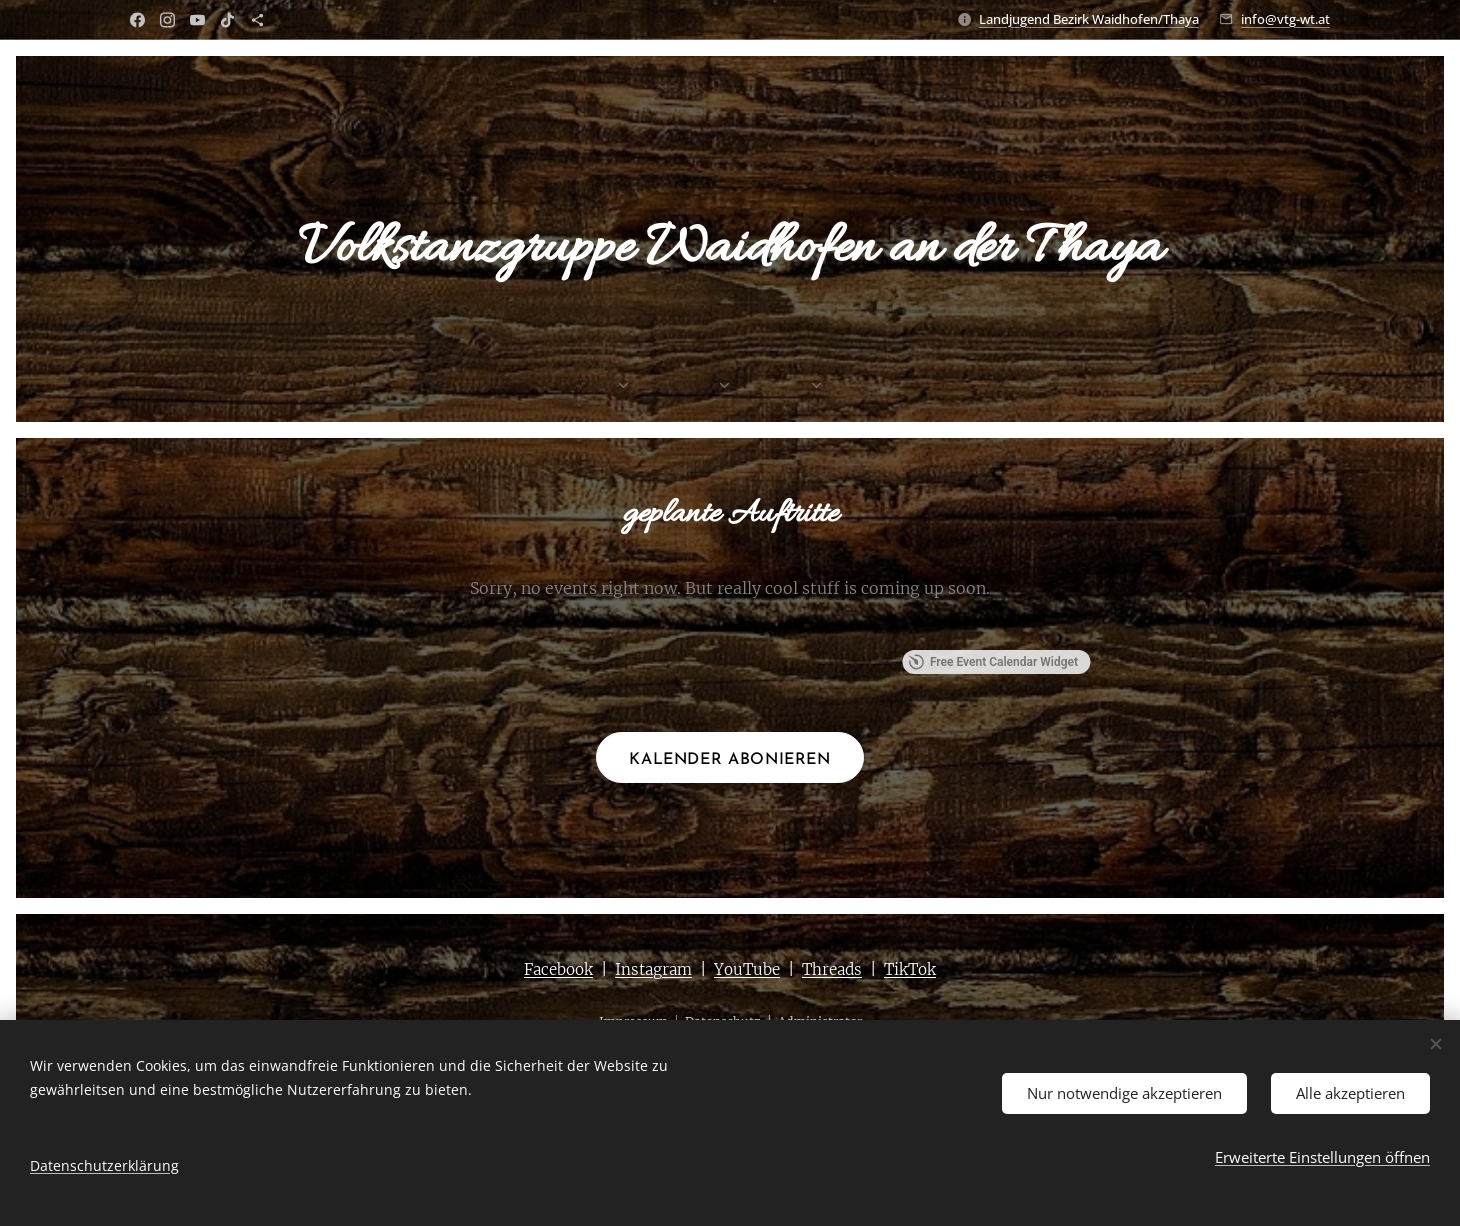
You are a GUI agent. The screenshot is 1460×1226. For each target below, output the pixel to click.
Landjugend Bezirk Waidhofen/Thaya (1089, 19)
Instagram (653, 969)
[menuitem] (648, 387)
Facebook (558, 969)
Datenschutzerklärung (104, 1165)
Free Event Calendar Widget (993, 662)
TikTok (910, 969)
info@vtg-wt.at (1285, 19)
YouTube (747, 969)
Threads (832, 969)
